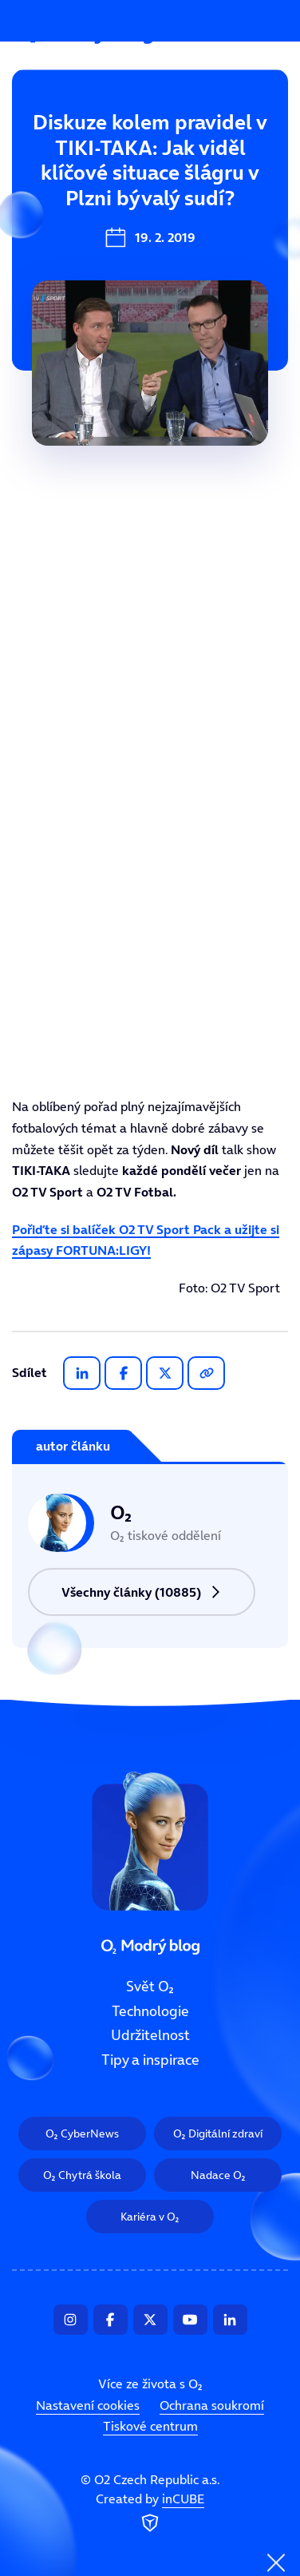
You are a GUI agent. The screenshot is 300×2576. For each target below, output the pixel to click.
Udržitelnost (150, 2036)
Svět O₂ (45, 149)
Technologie (61, 203)
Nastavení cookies (88, 2405)
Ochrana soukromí (212, 2405)
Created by (150, 2513)
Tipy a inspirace (150, 2060)
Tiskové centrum (150, 2425)
